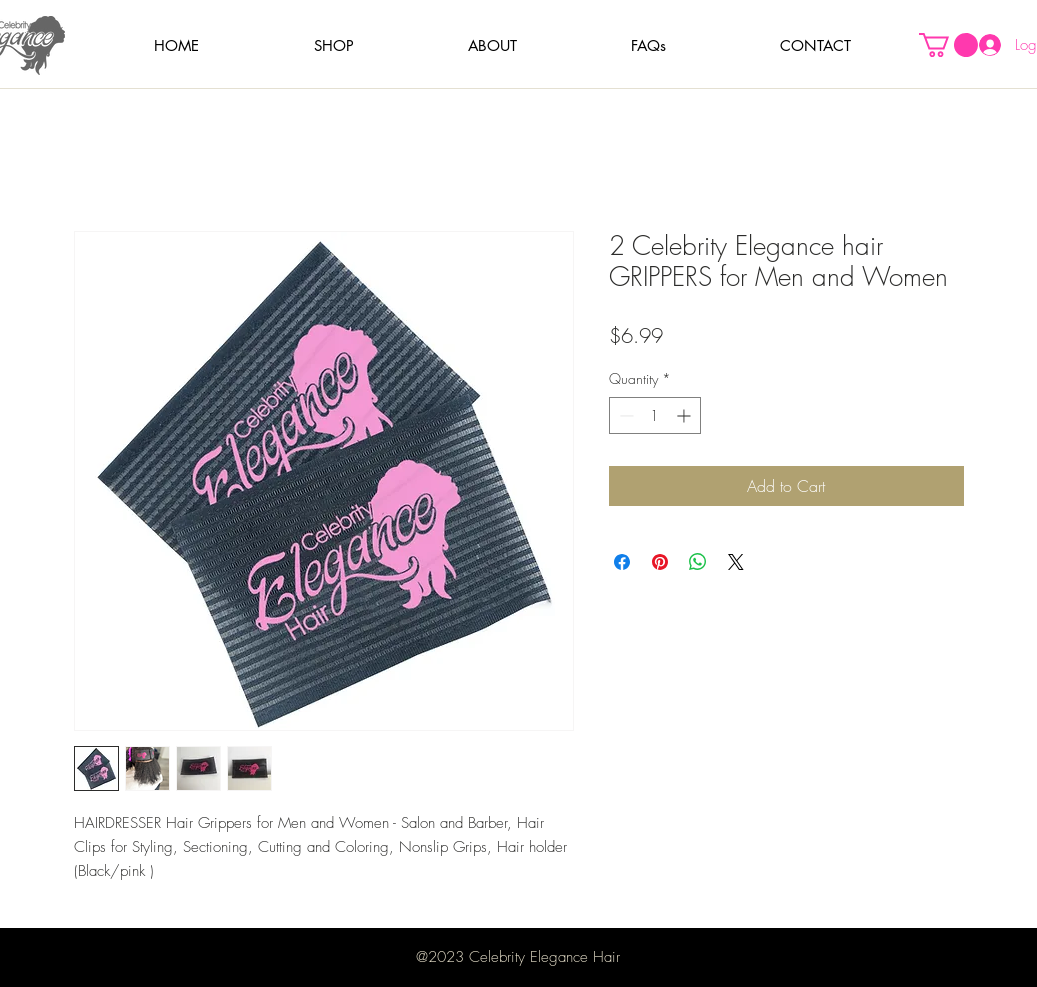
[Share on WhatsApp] (698, 562)
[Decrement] (624, 415)
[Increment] (685, 415)
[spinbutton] (655, 415)
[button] (334, 45)
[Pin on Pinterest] (660, 562)
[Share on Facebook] (622, 562)
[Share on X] (736, 562)
